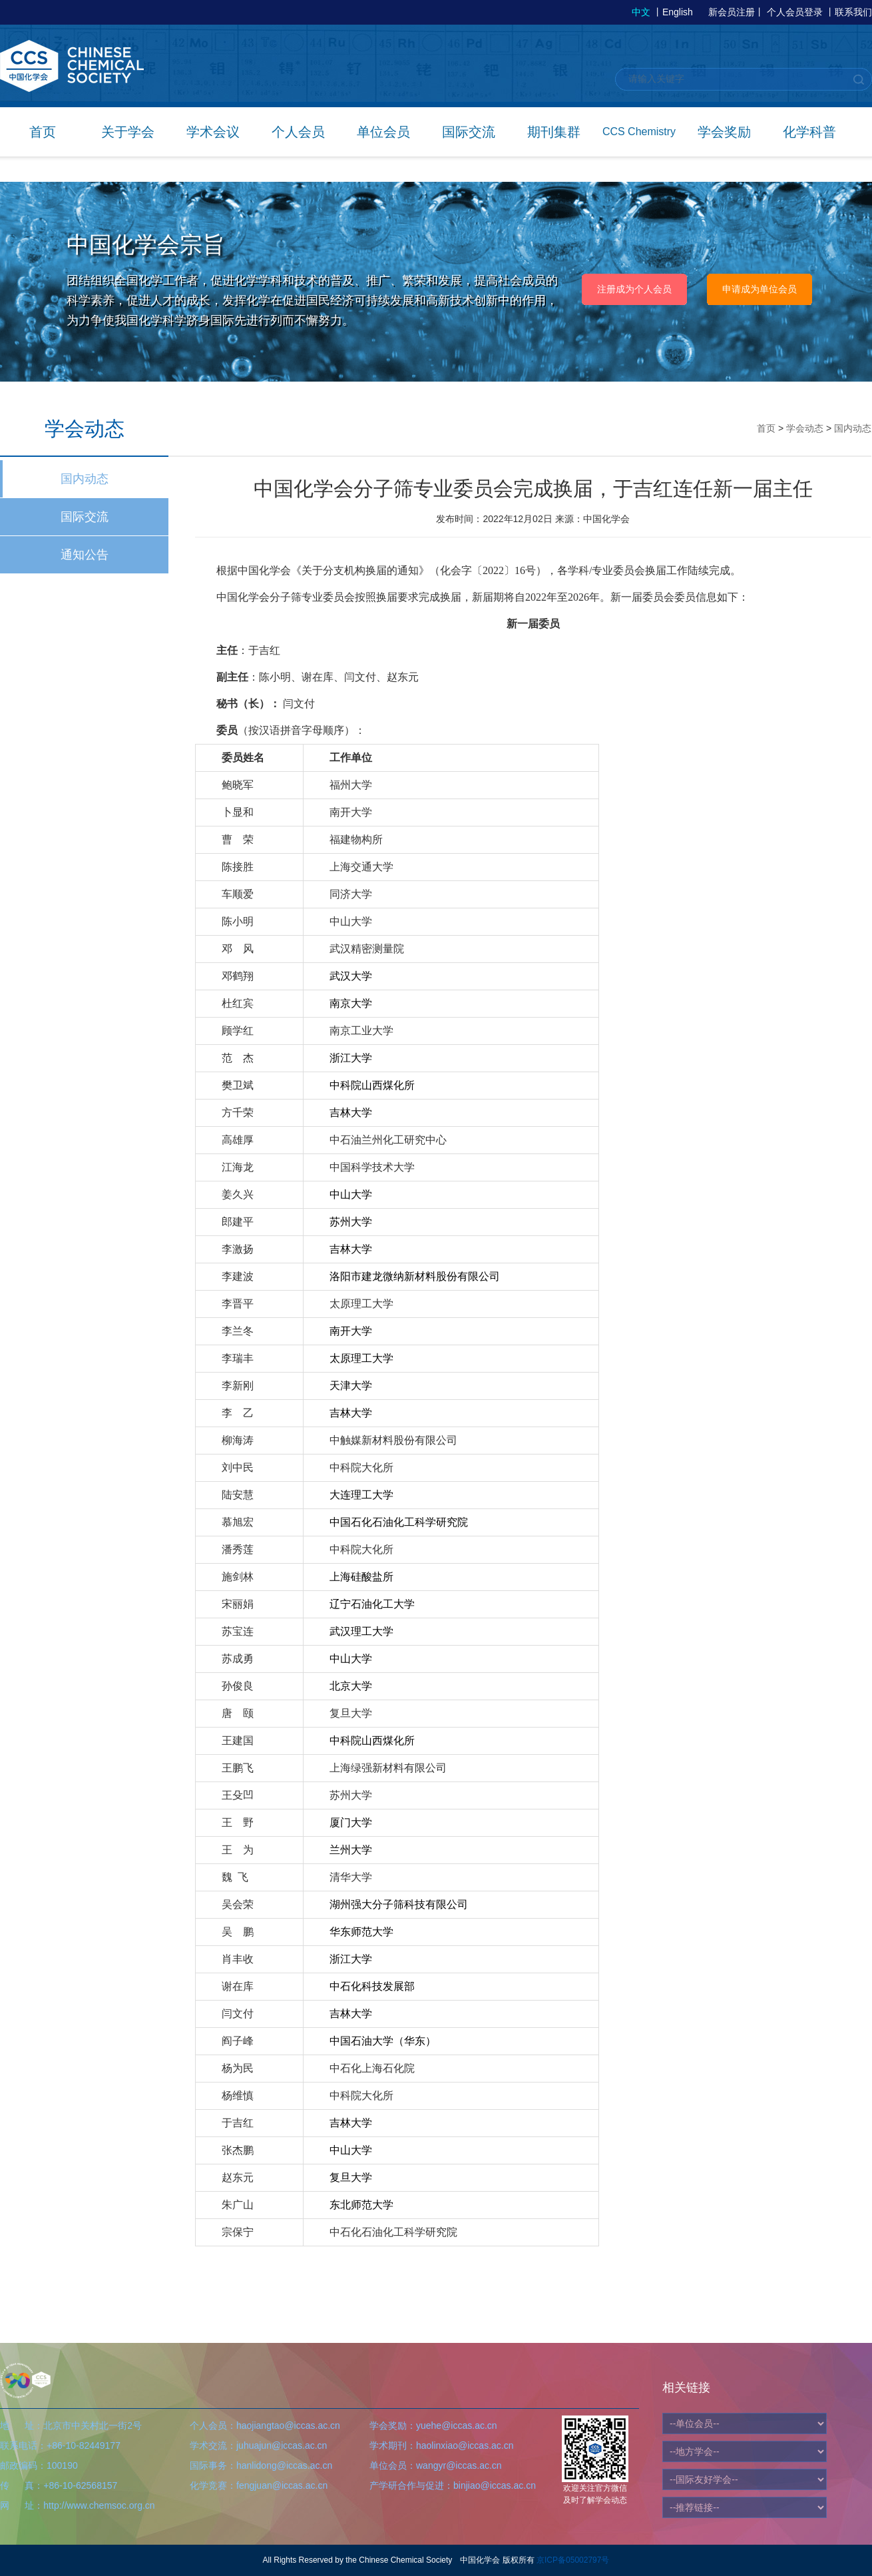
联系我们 (853, 12)
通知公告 (85, 554)
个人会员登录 (795, 12)
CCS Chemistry (639, 131)
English (677, 12)
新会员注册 (731, 12)
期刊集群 (553, 132)
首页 (42, 132)
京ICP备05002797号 (573, 2560)
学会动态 (804, 428)
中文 (641, 12)
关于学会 (127, 132)
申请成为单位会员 (759, 289)
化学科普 (809, 132)
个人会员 (298, 132)
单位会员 (383, 132)
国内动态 (85, 478)
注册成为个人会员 (634, 289)
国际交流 (468, 132)
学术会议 (213, 132)
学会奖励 (724, 132)
